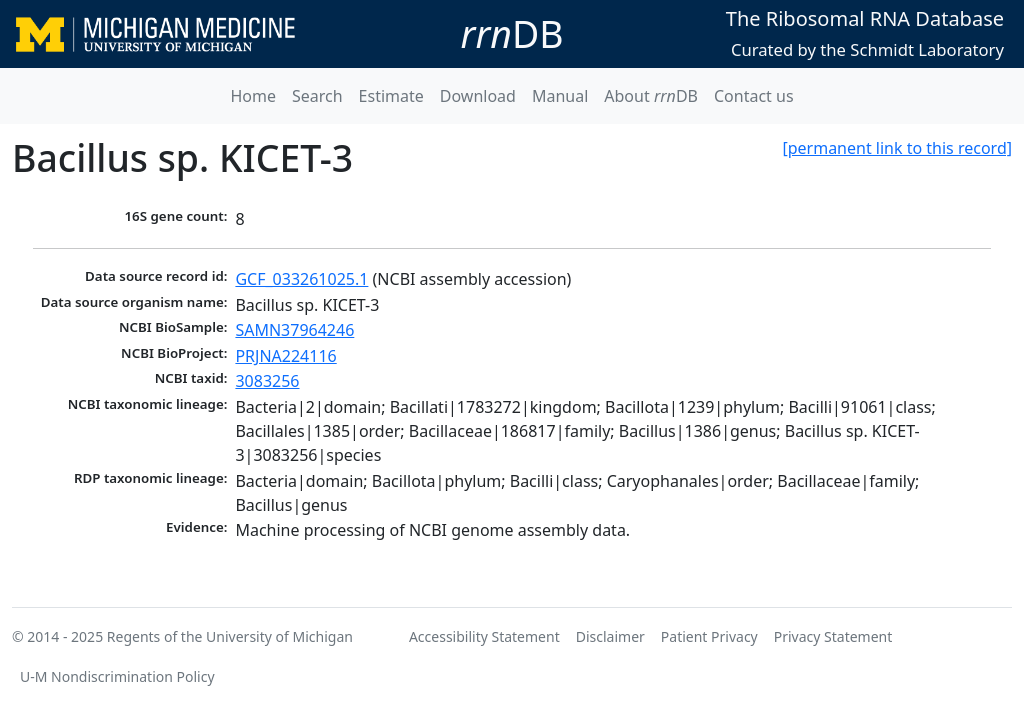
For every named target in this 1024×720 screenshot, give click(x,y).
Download (478, 96)
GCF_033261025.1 (301, 279)
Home (253, 96)
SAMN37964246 (294, 330)
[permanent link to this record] (897, 148)
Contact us (754, 96)
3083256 (267, 381)
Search (317, 96)
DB (512, 33)
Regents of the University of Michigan (230, 636)
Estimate (391, 96)
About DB (651, 96)
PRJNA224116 (285, 356)
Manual (560, 96)
